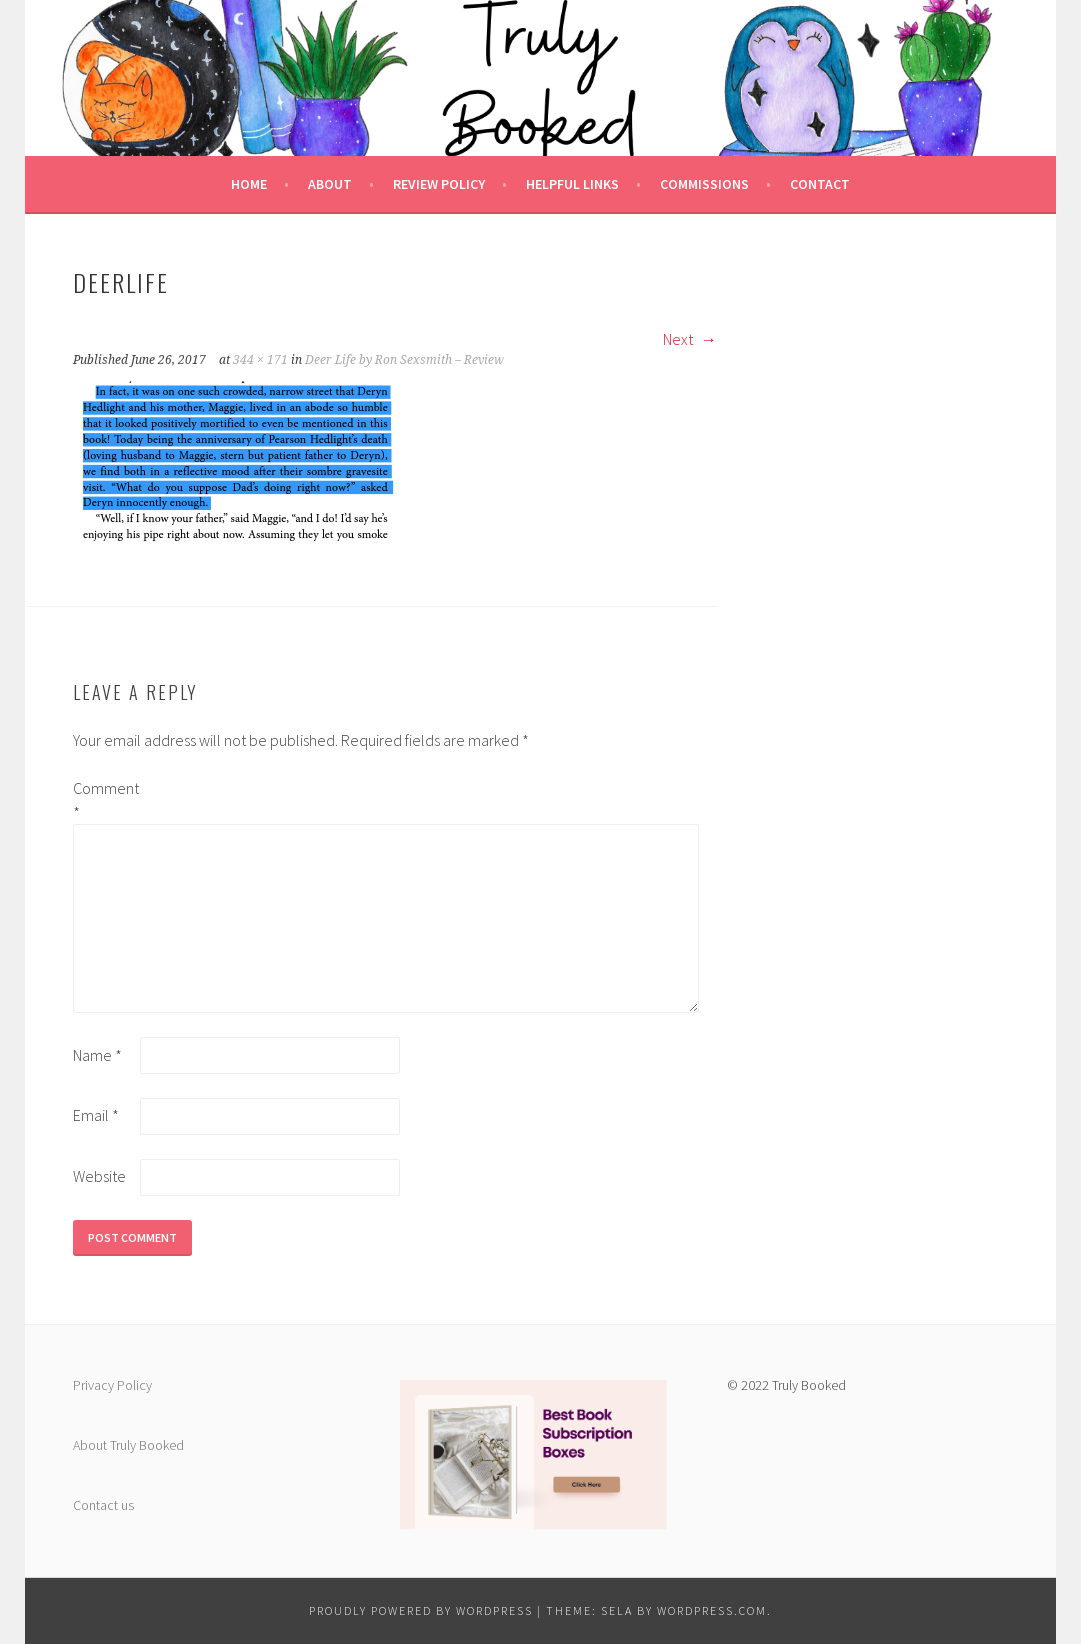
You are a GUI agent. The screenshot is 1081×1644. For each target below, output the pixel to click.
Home (249, 184)
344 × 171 (260, 360)
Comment (105, 800)
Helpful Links (572, 184)
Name (97, 1055)
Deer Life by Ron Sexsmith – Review (404, 360)
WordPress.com (712, 1610)
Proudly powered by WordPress (421, 1610)
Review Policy (439, 184)
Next (690, 339)
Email (96, 1115)
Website (99, 1176)
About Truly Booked (128, 1445)
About (330, 184)
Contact (820, 184)
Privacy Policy (112, 1385)
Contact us (103, 1505)
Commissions (704, 184)
